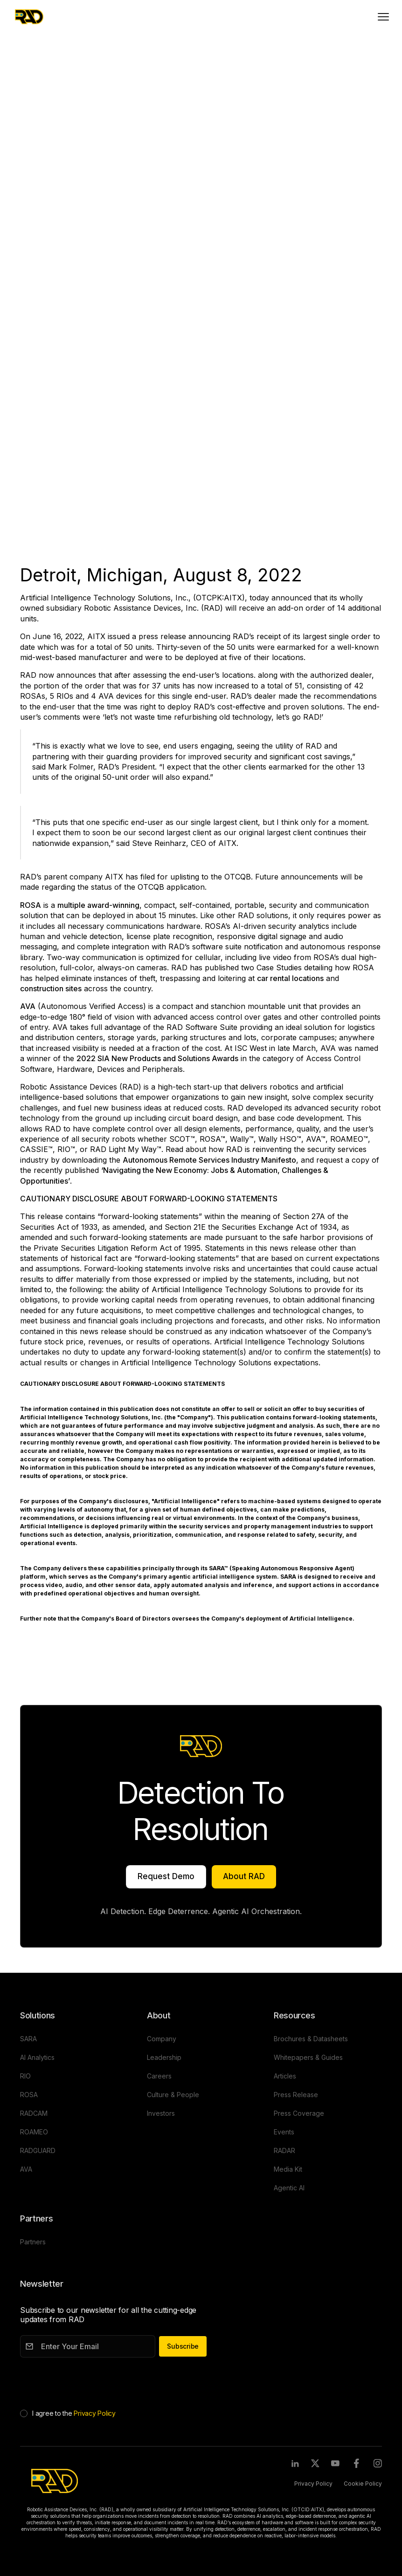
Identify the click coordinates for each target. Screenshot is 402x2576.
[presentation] (91, 2381)
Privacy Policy (95, 2413)
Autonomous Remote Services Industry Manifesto (209, 1160)
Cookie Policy (363, 2483)
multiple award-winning (98, 905)
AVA (26, 86)
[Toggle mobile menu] (383, 16)
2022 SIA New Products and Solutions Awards (157, 1058)
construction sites (51, 988)
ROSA (30, 905)
